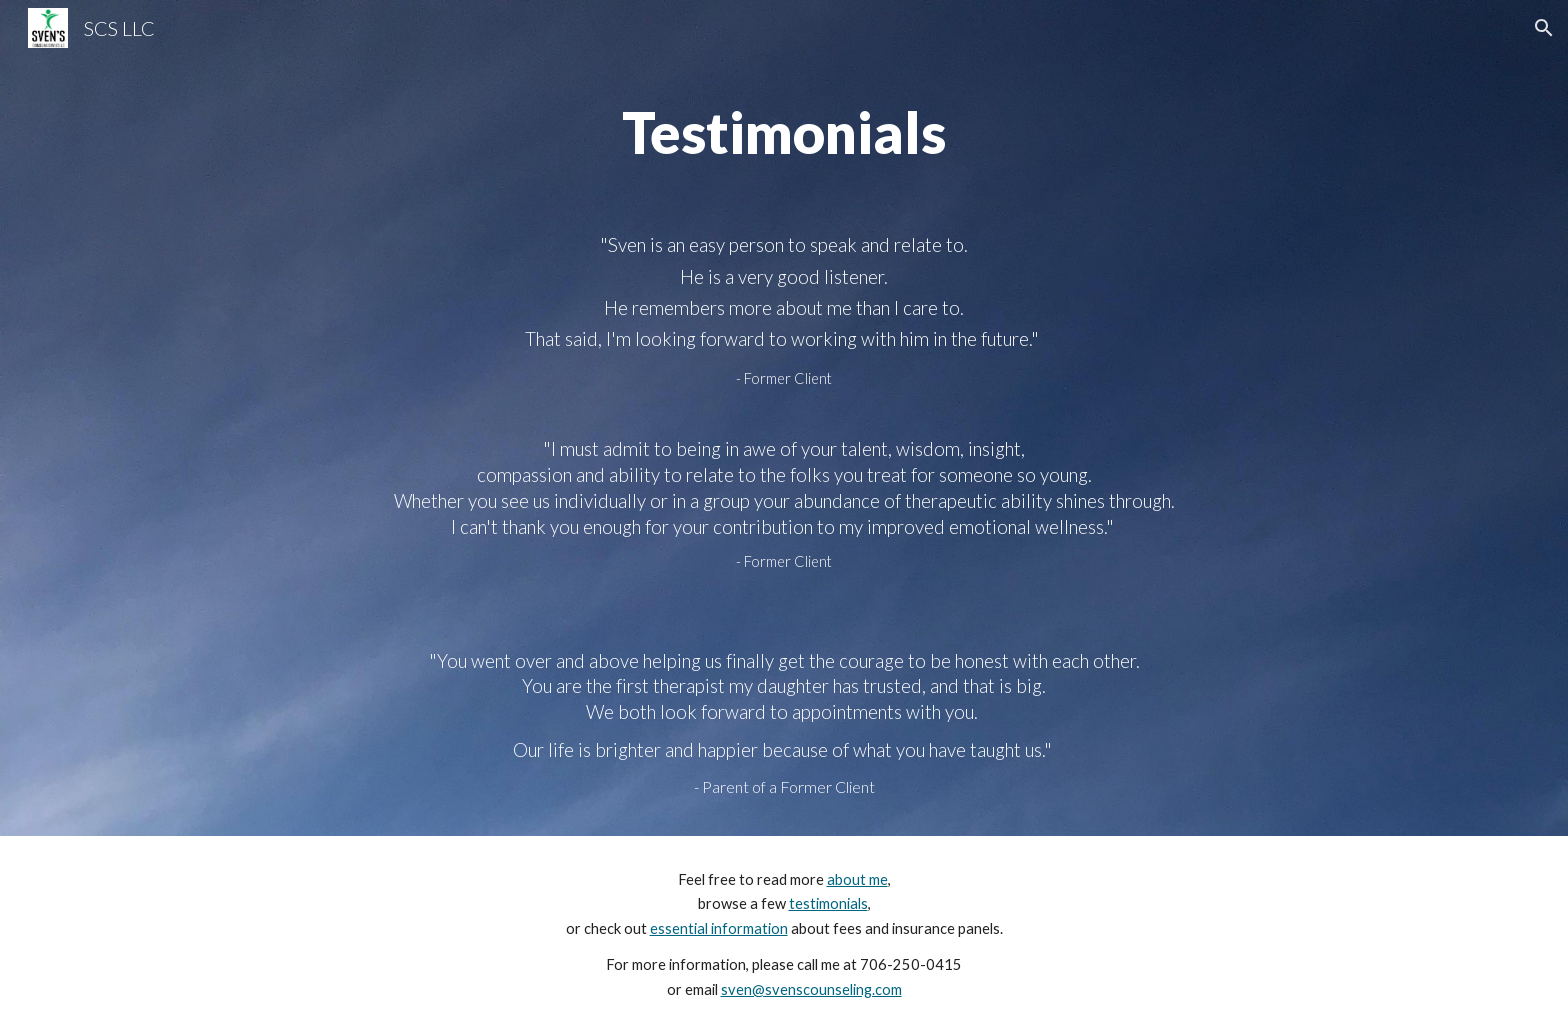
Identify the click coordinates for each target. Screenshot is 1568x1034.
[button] (1544, 28)
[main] (784, 133)
